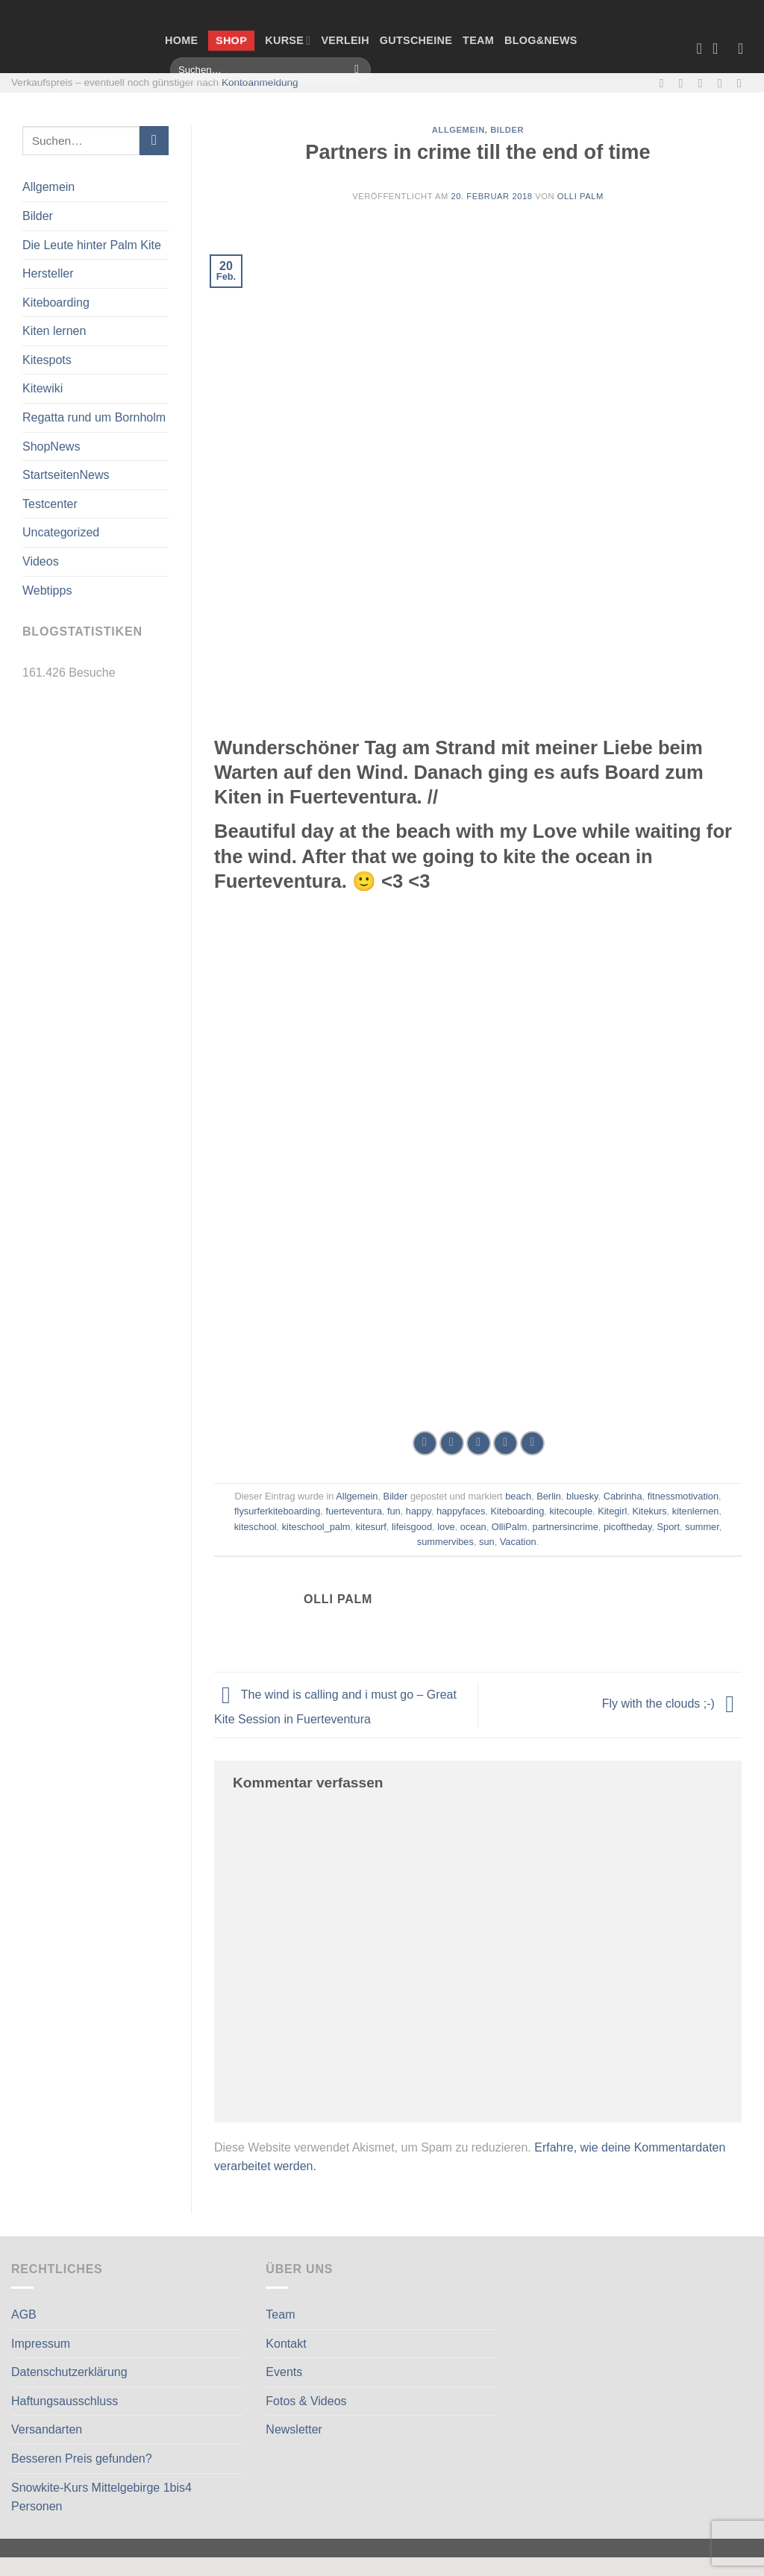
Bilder (37, 216)
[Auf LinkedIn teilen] (532, 1443)
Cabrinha (623, 1496)
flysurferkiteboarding (277, 1511)
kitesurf (371, 1526)
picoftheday (628, 1526)
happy (418, 1511)
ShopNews (51, 446)
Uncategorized (60, 532)
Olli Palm (580, 196)
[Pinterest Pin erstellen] (505, 1443)
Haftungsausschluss (64, 2401)
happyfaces (460, 1511)
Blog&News (540, 40)
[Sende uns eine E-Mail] (704, 83)
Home (181, 40)
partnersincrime (565, 1526)
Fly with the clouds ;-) (672, 1704)
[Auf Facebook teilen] (425, 1443)
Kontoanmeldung (260, 82)
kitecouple (570, 1511)
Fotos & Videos (306, 2401)
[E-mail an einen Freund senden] (478, 1443)
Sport (668, 1526)
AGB (24, 2314)
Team (478, 40)
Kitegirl (612, 1511)
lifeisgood (412, 1526)
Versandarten (46, 2429)
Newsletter (294, 2429)
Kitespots (47, 360)
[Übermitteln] (357, 70)
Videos (40, 561)
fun (394, 1511)
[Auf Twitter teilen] (451, 1443)
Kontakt (286, 2343)
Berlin (548, 1496)
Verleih (345, 40)
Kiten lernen (54, 331)
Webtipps (47, 590)
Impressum (40, 2343)
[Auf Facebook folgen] (665, 83)
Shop (232, 40)
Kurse (287, 41)
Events (284, 2372)
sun (487, 1541)
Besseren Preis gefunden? (81, 2458)
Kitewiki (42, 388)
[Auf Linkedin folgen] (743, 83)
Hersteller (47, 273)
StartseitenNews (66, 474)
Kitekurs (649, 1511)
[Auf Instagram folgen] (685, 83)
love (445, 1526)
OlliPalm (509, 1526)
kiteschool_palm (316, 1526)
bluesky (582, 1496)
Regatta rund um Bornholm (94, 417)
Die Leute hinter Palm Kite (91, 245)
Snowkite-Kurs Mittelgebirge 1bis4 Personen (101, 2497)
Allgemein (48, 187)
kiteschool (255, 1526)
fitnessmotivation (683, 1496)
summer (702, 1526)
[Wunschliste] (699, 48)
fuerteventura (353, 1511)
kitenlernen (695, 1511)
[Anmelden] (745, 48)
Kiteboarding (56, 302)
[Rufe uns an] (724, 83)
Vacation (518, 1541)
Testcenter (50, 504)
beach (518, 1496)
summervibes (445, 1541)
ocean (473, 1526)
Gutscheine (416, 40)
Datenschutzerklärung (69, 2372)
